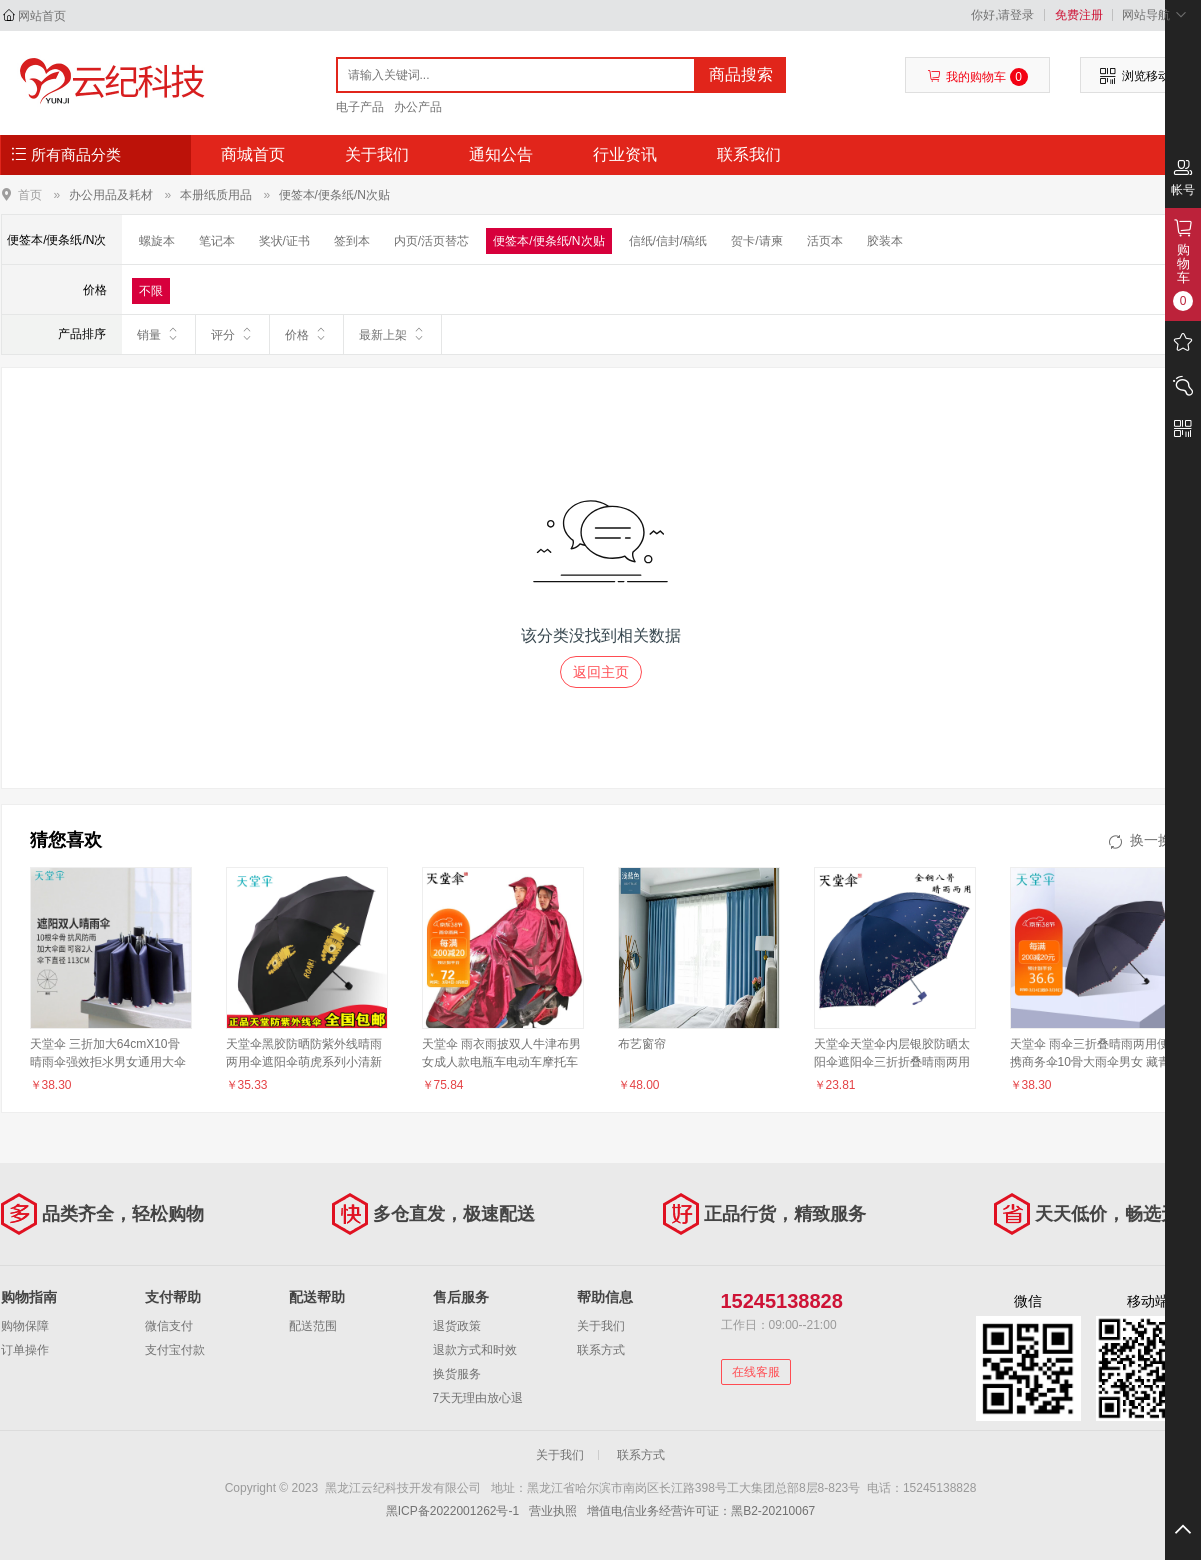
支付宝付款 (175, 1350)
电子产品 (360, 107)
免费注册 (1079, 15)
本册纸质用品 (216, 195)
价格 (306, 334)
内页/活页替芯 (431, 241)
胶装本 (885, 241)
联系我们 (749, 154)
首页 (30, 194)
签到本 (352, 241)
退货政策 (457, 1326)
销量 (158, 334)
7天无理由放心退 (478, 1398)
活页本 (825, 241)
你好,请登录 (1002, 15)
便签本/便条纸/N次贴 (334, 195)
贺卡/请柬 (756, 241)
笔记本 (217, 241)
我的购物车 (977, 77)
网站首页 (42, 16)
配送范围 (313, 1326)
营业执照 (553, 1511)
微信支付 (169, 1326)
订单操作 (25, 1350)
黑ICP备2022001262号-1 (452, 1511)
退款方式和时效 (475, 1350)
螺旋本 (157, 241)
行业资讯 (625, 154)
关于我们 (377, 154)
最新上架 (392, 334)
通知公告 (501, 154)
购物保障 (25, 1326)
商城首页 (253, 154)
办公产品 (418, 107)
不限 (151, 291)
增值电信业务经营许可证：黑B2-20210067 (701, 1511)
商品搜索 (741, 74)
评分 (232, 334)
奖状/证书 (284, 241)
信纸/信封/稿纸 (668, 241)
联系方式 (601, 1350)
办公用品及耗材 (111, 195)
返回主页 (601, 672)
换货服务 (457, 1374)
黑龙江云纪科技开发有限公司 (107, 82)
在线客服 (756, 1372)
